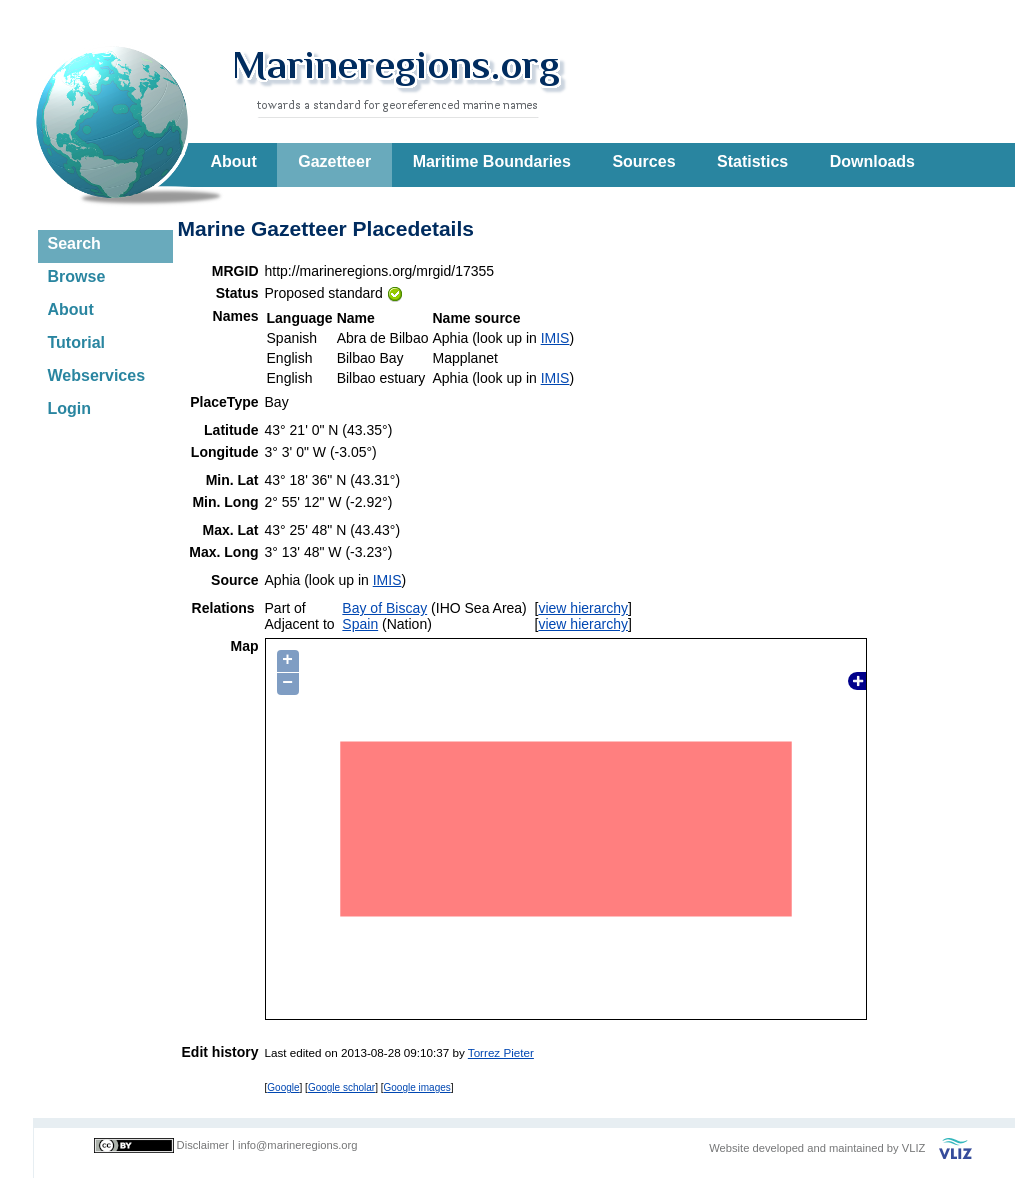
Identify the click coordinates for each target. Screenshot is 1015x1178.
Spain (360, 624)
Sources (643, 161)
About (234, 161)
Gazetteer (334, 161)
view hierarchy (582, 608)
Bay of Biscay (384, 608)
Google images (417, 1087)
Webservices (97, 375)
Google (283, 1087)
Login (70, 408)
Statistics (752, 161)
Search (74, 243)
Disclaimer (203, 1145)
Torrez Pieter (501, 1052)
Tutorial (76, 342)
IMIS (555, 338)
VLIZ (914, 1148)
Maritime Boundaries (492, 161)
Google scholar (341, 1087)
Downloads (872, 161)
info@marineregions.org (298, 1145)
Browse (77, 276)
